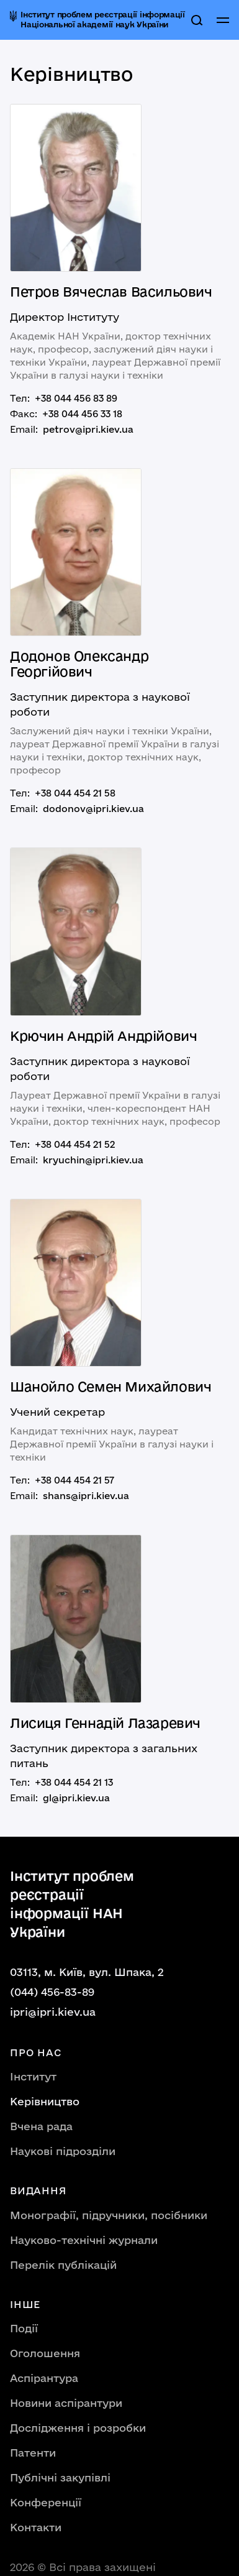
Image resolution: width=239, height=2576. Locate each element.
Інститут (33, 2076)
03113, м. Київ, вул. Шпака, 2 (87, 1972)
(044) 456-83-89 (52, 1992)
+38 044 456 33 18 (82, 414)
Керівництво (44, 2101)
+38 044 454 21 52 (75, 1144)
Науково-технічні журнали (84, 2240)
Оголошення (45, 2353)
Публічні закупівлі (60, 2477)
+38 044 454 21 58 (75, 793)
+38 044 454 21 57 (74, 1480)
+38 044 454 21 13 (74, 1782)
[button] (223, 19)
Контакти (35, 2527)
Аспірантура (44, 2378)
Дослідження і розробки (78, 2428)
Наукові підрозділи (62, 2151)
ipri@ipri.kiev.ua (53, 2012)
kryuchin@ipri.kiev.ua (93, 1160)
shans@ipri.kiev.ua (86, 1495)
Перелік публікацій (63, 2265)
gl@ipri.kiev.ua (76, 1798)
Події (24, 2328)
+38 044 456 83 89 (76, 398)
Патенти (33, 2452)
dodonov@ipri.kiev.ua (93, 808)
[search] (197, 20)
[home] (98, 19)
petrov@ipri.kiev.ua (88, 429)
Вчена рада (41, 2126)
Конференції (45, 2502)
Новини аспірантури (66, 2403)
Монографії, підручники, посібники (108, 2215)
